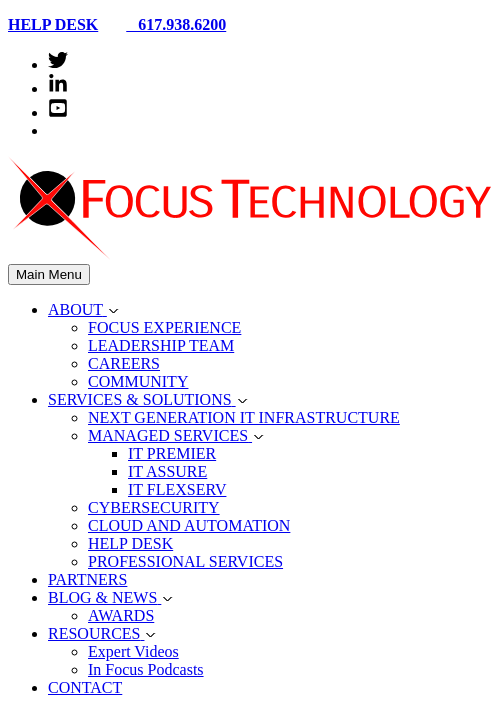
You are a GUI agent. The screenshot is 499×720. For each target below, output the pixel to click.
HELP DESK (53, 24)
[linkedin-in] (58, 88)
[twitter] (58, 64)
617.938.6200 (168, 24)
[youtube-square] (58, 112)
